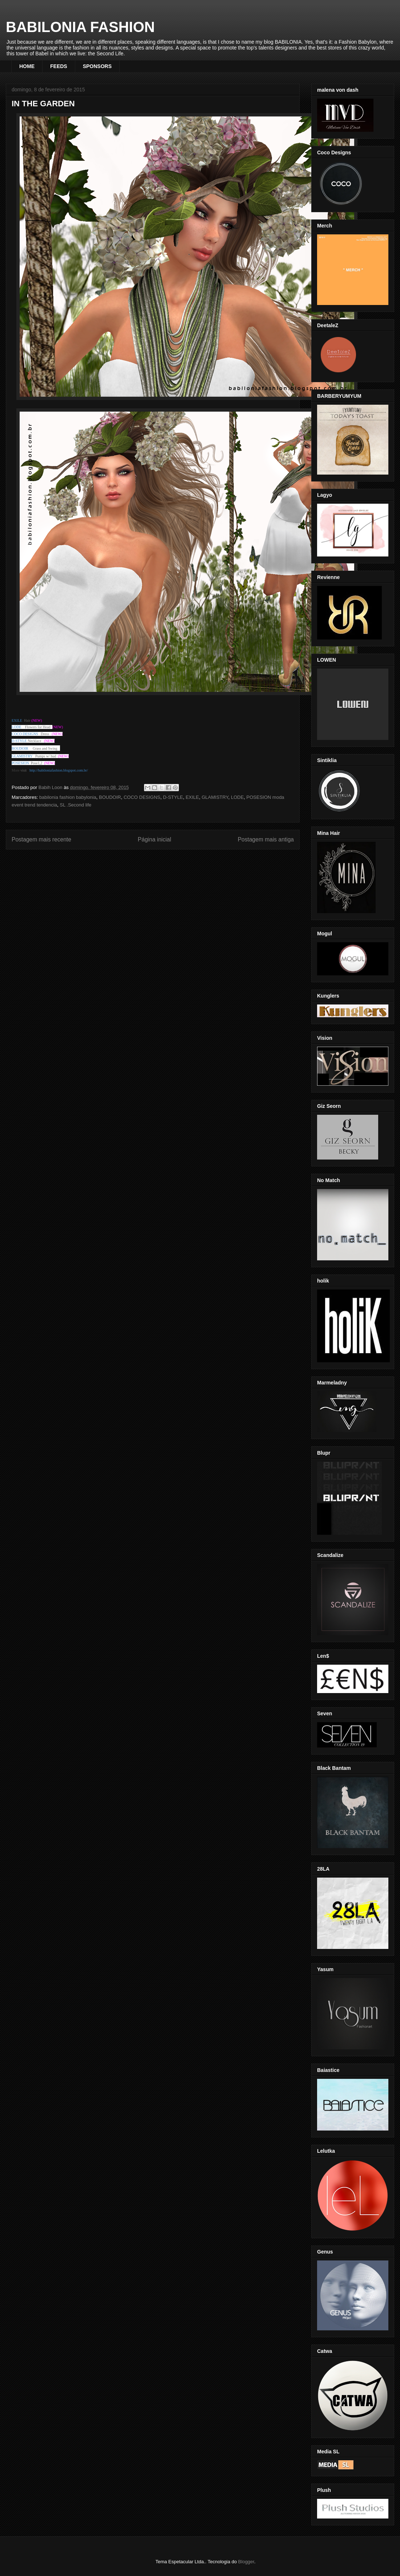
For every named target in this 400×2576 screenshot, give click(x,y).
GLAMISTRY (214, 797)
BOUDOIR (110, 797)
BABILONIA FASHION (80, 27)
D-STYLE (173, 797)
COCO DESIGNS (25, 734)
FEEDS (58, 66)
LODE (237, 797)
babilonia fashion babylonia (67, 797)
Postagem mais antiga (266, 839)
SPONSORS (97, 66)
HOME (27, 66)
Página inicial (154, 839)
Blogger (246, 2561)
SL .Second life (75, 805)
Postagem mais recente (41, 839)
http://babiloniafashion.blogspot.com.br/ (58, 770)
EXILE (192, 797)
